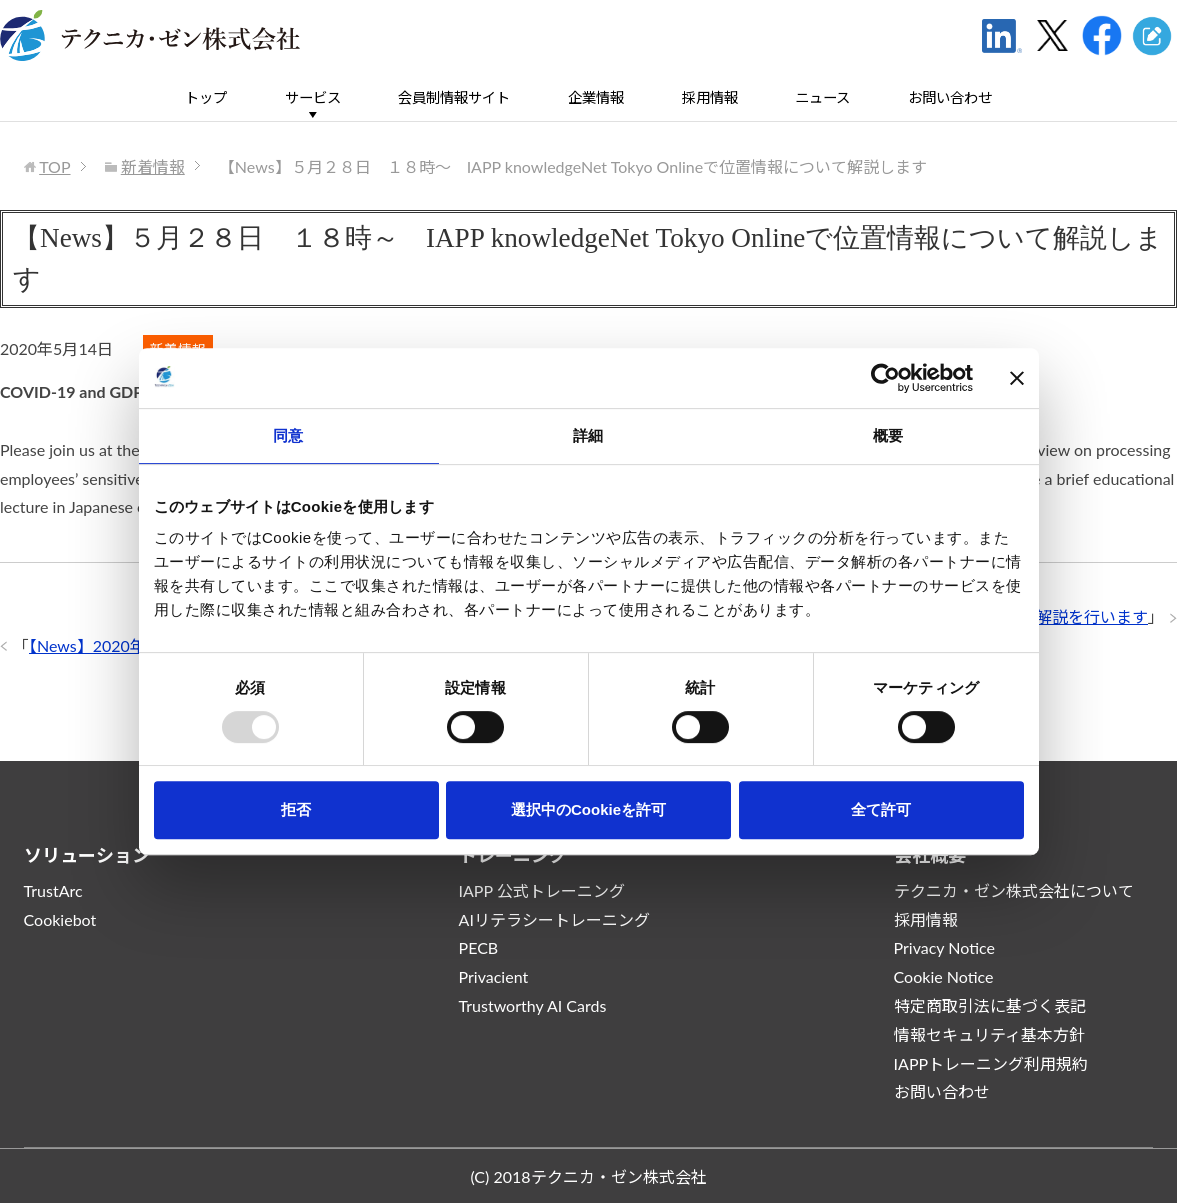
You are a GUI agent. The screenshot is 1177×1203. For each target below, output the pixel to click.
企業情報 (596, 97)
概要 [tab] (888, 435)
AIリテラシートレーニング (554, 919)
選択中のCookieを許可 (588, 809)
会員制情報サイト (454, 97)
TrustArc (53, 890)
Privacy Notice (944, 947)
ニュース (822, 97)
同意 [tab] (288, 435)
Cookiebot (60, 919)
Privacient (494, 976)
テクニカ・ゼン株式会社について (1014, 890)
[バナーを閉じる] (1017, 378)
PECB (479, 947)
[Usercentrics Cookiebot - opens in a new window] (885, 378)
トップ (206, 97)
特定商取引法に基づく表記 (990, 1005)
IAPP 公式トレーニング (542, 890)
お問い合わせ (950, 97)
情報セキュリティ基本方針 (989, 1034)
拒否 (296, 809)
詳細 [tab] (588, 435)
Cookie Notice (944, 976)
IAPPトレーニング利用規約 (991, 1063)
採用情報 (710, 97)
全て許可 (881, 809)
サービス (313, 97)
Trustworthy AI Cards (533, 1005)
